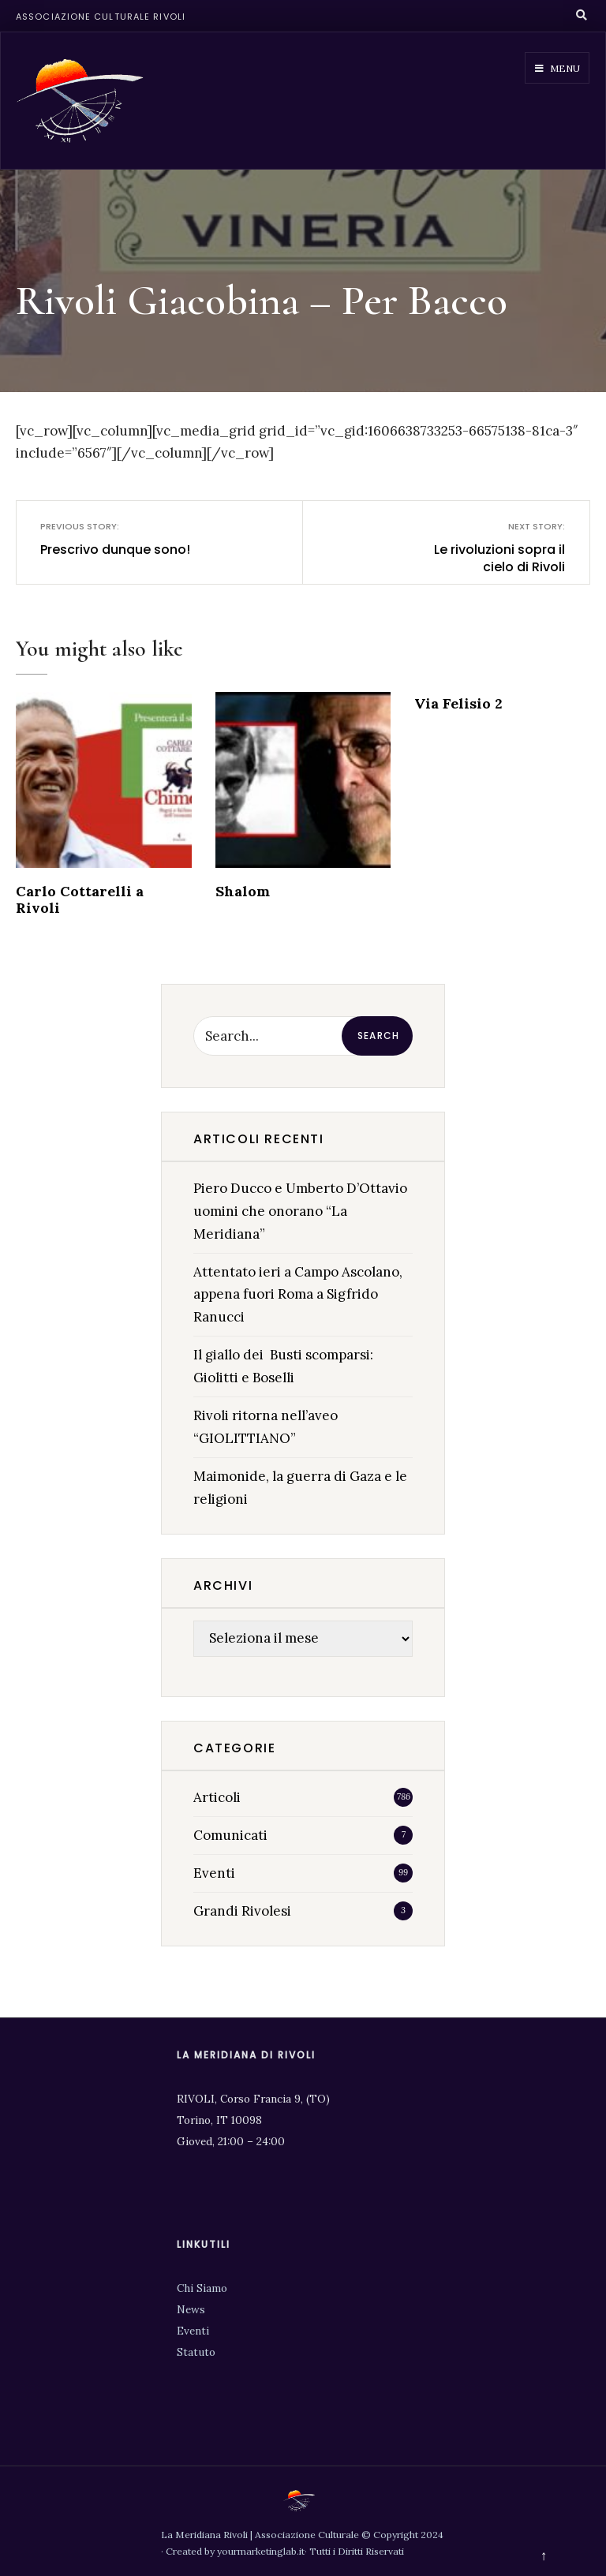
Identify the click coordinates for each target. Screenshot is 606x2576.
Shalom (242, 891)
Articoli (217, 1797)
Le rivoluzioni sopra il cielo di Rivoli (489, 548)
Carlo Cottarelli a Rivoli (80, 899)
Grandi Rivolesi (242, 1911)
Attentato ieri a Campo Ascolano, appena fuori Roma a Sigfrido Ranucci (297, 1294)
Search (378, 1035)
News (191, 2309)
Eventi (214, 1873)
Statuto (196, 2352)
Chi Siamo (202, 2288)
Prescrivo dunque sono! (116, 539)
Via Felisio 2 (458, 703)
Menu (557, 68)
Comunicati (230, 1835)
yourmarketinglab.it (261, 2551)
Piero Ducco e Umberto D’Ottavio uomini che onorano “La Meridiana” (300, 1211)
